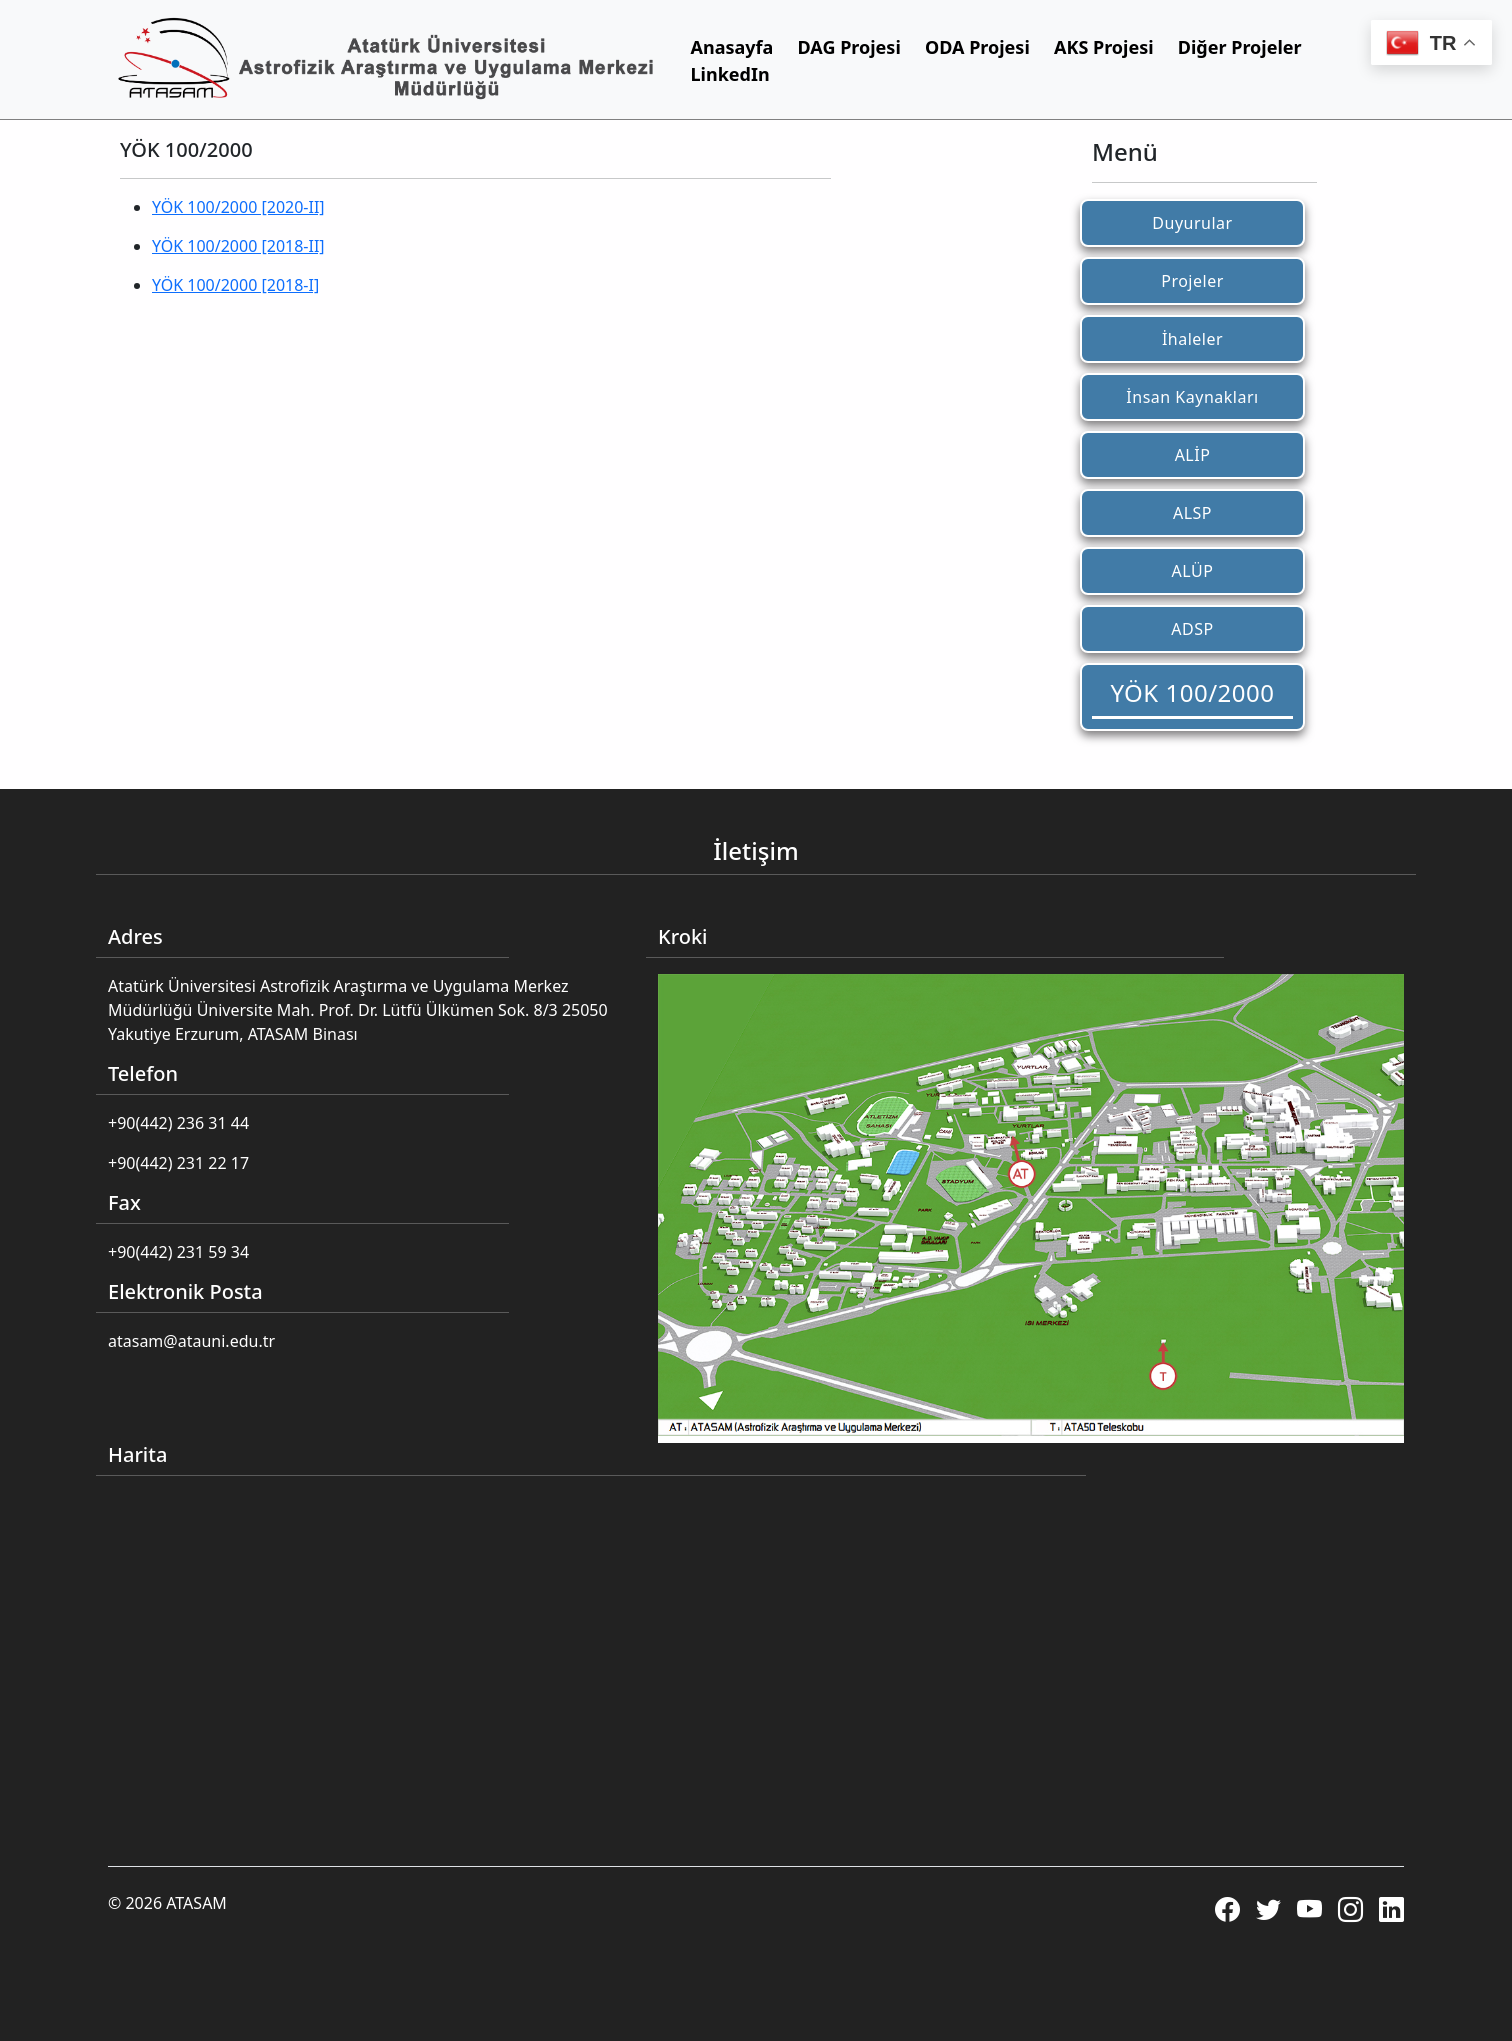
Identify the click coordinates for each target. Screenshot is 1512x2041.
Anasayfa (732, 47)
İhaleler (1192, 339)
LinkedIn (730, 74)
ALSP (1192, 513)
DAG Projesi (849, 47)
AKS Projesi (1104, 47)
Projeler (1192, 281)
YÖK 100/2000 (1193, 692)
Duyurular (1192, 223)
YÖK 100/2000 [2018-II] (238, 246)
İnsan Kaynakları (1192, 397)
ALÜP (1193, 571)
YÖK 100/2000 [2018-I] (235, 285)
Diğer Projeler (1240, 47)
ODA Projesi (977, 47)
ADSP (1192, 629)
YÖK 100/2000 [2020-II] (238, 207)
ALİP (1193, 455)
